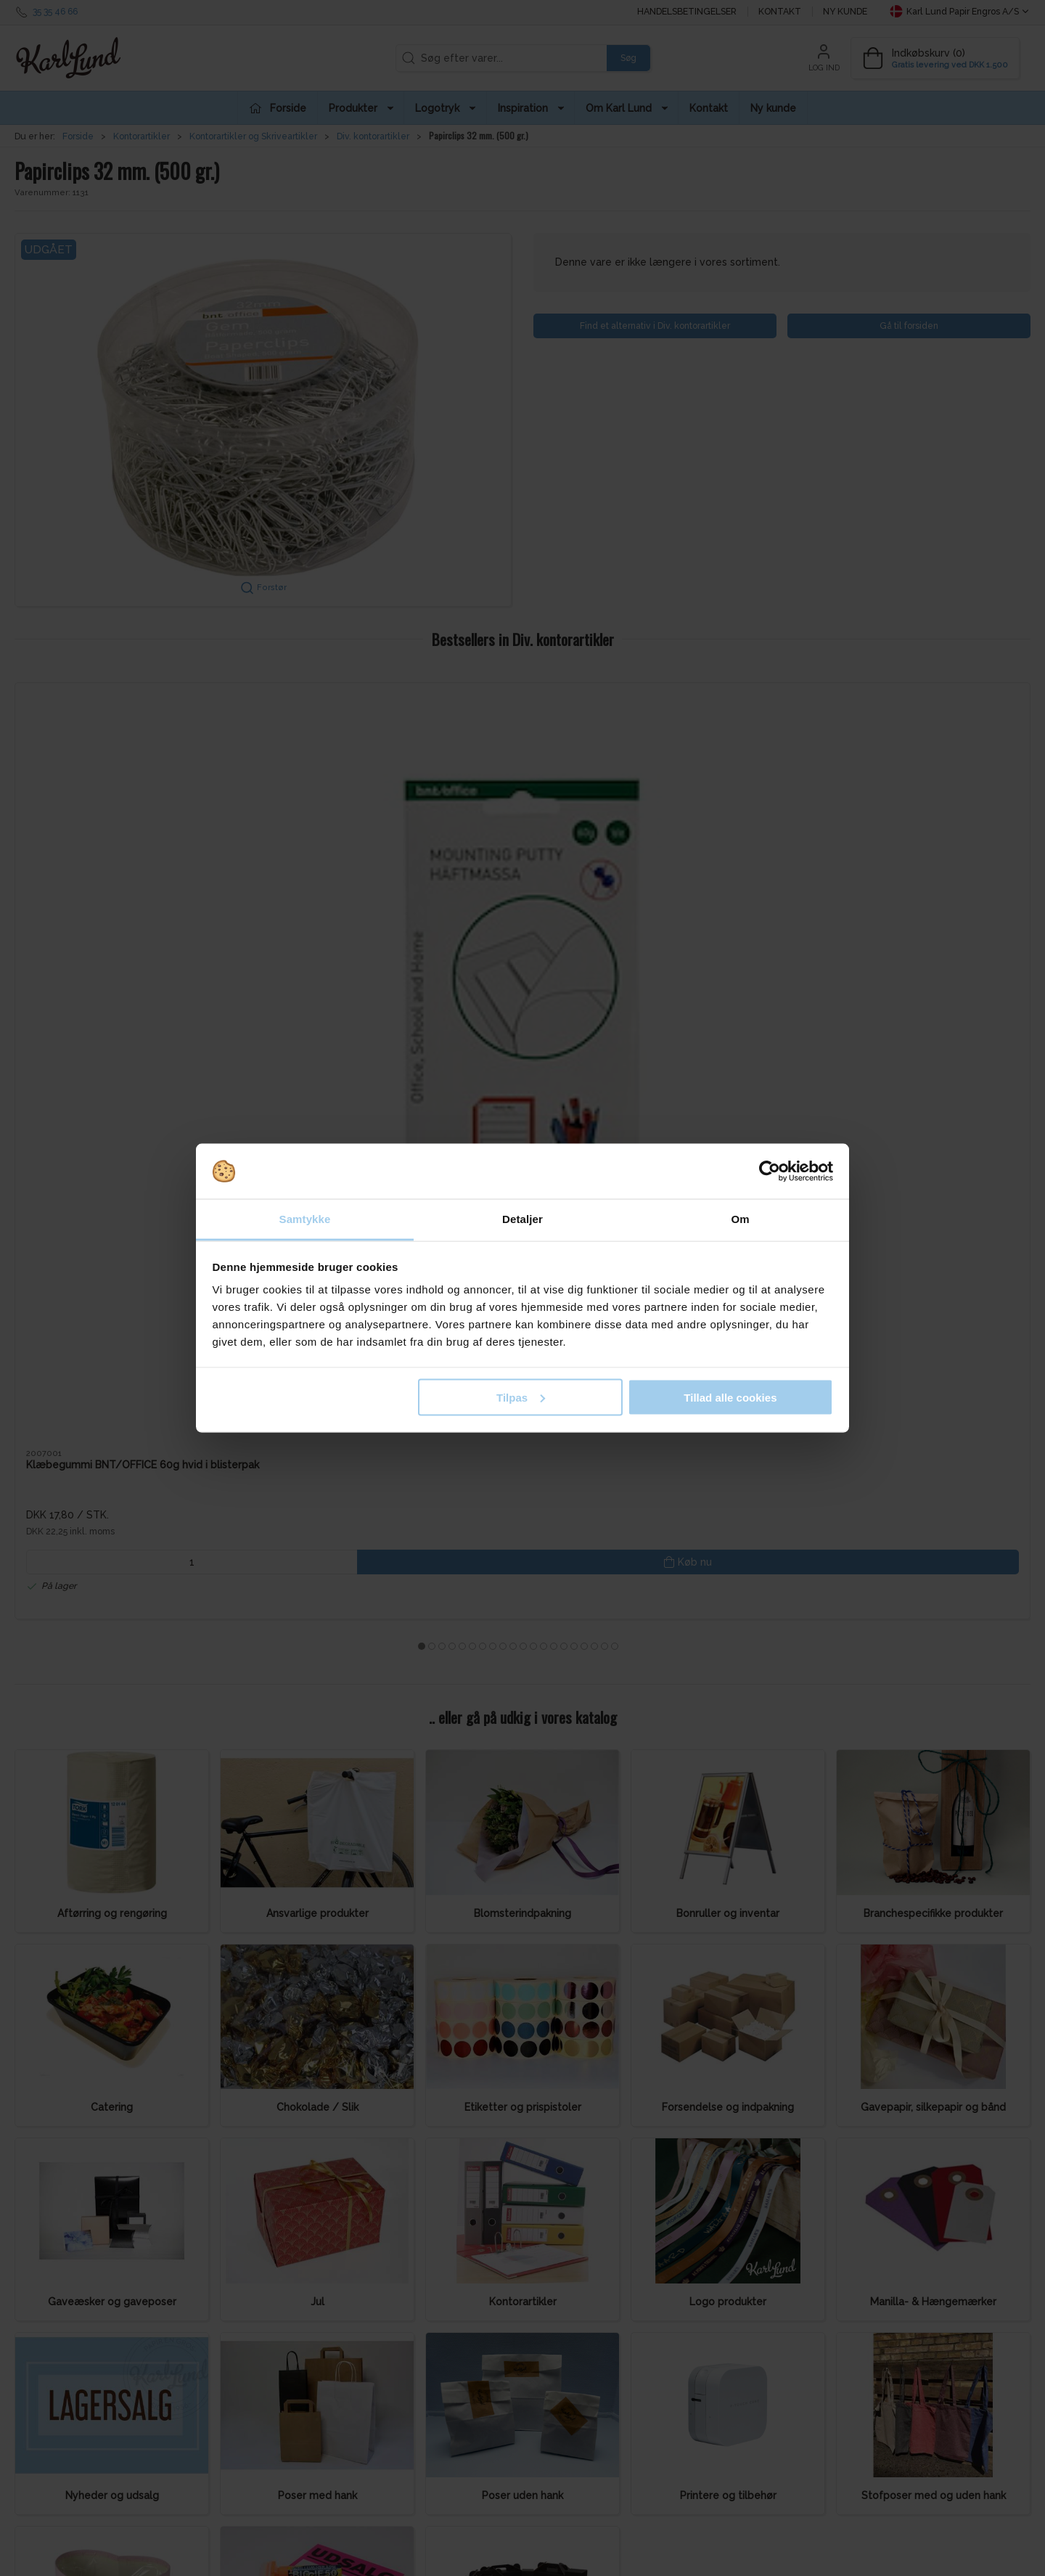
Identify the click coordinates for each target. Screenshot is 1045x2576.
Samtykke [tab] (305, 1219)
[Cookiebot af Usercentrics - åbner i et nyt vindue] (769, 1171)
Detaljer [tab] (522, 1219)
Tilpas (520, 1397)
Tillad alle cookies (730, 1397)
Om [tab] (740, 1219)
